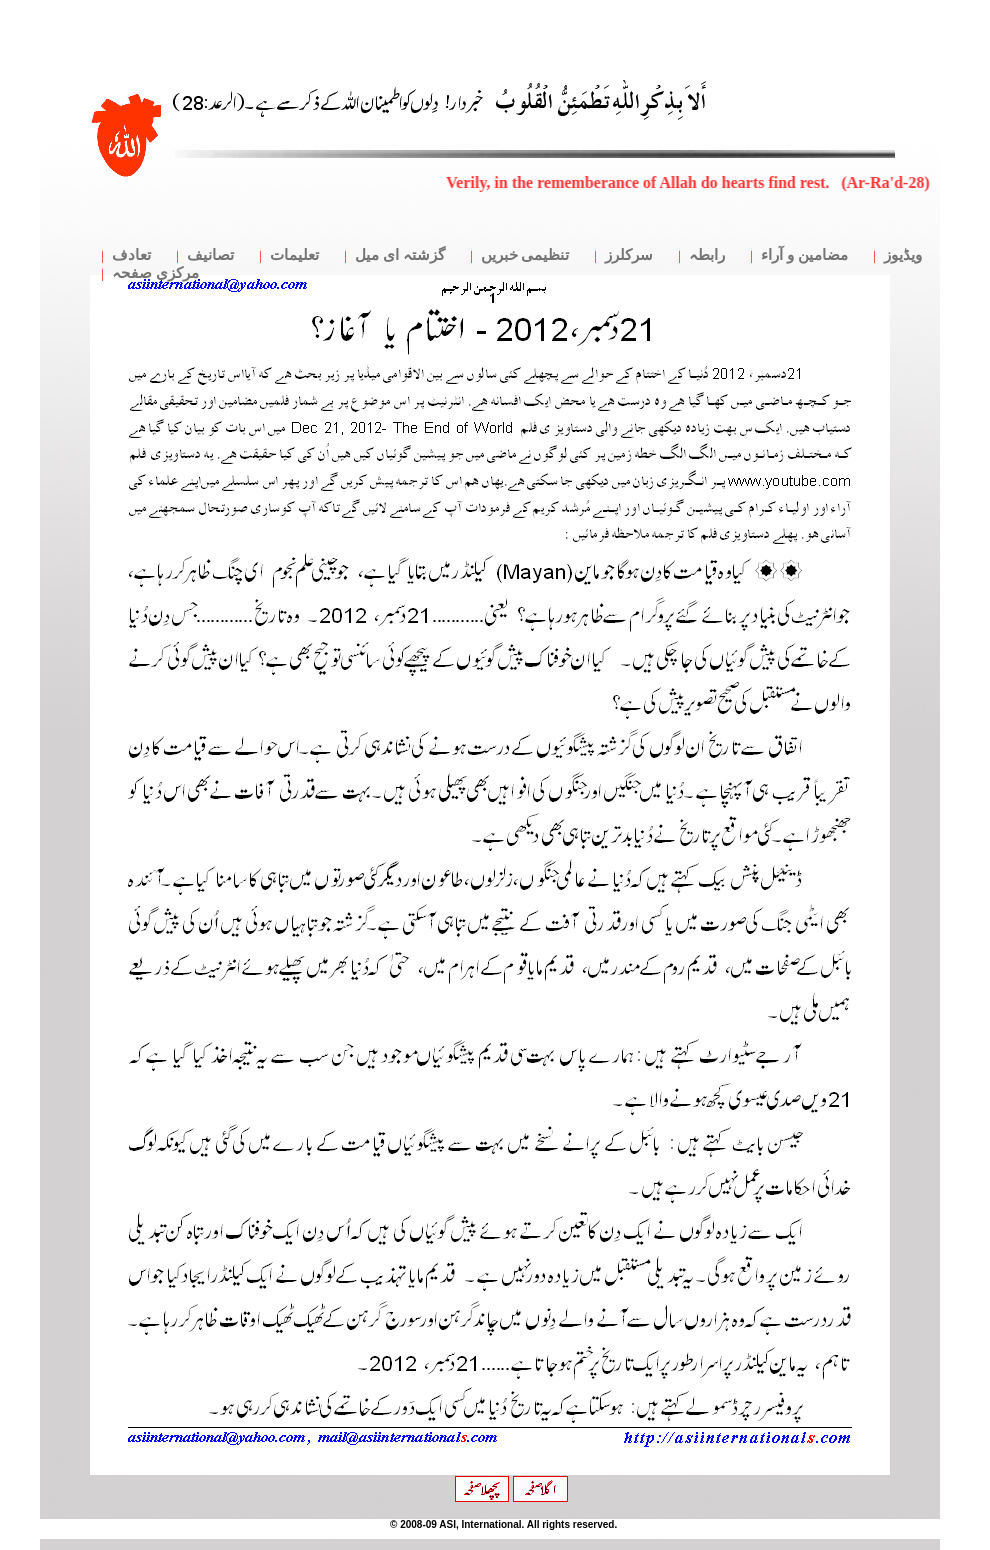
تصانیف (210, 255)
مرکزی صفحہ (155, 273)
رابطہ (707, 255)
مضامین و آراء (804, 255)
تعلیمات (294, 255)
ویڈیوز (903, 255)
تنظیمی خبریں (525, 255)
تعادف (131, 255)
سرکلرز (629, 255)
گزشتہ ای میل (400, 255)
